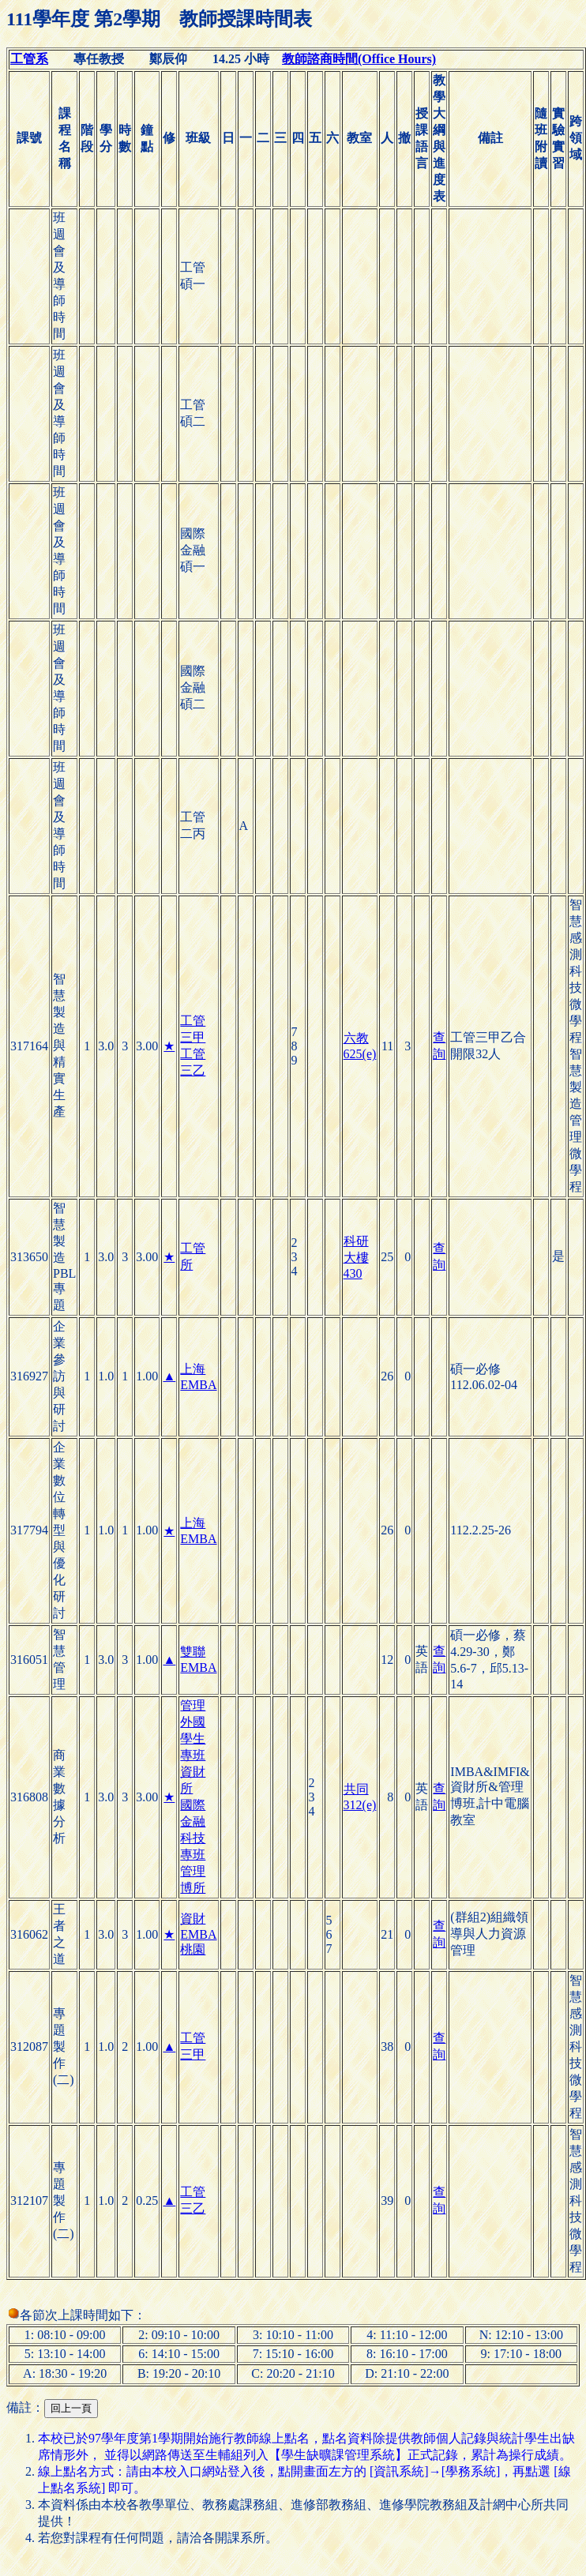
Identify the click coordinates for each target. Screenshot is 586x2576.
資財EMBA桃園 (198, 1934)
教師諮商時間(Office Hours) (359, 59)
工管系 (29, 59)
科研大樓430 (356, 1257)
